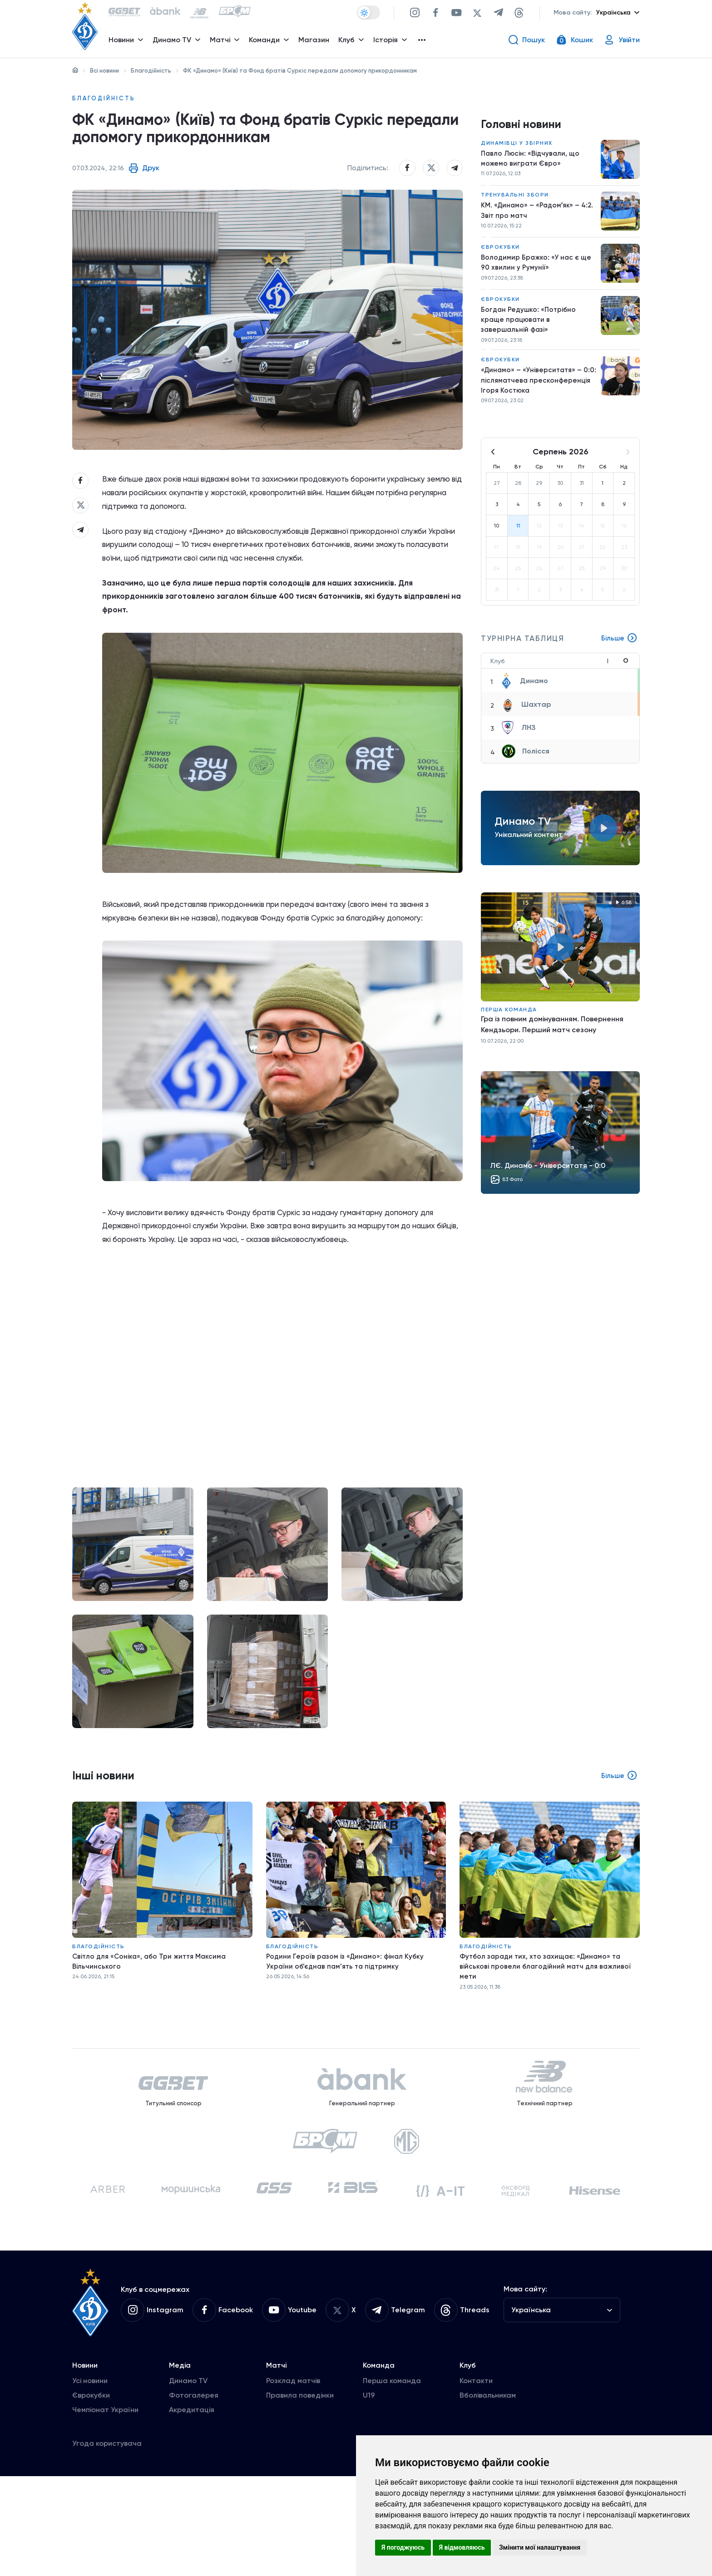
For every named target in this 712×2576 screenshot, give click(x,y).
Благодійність (151, 70)
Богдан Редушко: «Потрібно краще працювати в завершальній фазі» (530, 328)
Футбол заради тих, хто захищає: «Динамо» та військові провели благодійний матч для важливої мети (547, 2039)
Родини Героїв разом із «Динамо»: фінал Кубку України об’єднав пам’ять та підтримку (346, 2034)
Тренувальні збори (515, 200)
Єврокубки (500, 253)
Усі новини (90, 2480)
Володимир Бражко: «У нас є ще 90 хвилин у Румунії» (537, 269)
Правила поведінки (300, 2495)
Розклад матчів (293, 2480)
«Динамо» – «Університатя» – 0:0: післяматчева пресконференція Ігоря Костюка (538, 392)
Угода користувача (107, 2543)
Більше (619, 651)
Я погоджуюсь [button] (403, 2547)
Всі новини (104, 70)
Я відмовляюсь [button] (462, 2547)
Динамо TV (188, 2480)
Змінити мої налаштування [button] (539, 2547)
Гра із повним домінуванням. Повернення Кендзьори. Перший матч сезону (552, 1038)
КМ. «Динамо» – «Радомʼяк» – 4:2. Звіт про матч (531, 216)
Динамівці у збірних (517, 147)
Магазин (316, 43)
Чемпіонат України (105, 2509)
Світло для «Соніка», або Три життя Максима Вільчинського (152, 2034)
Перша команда (509, 1023)
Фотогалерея (193, 2495)
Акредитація (191, 2509)
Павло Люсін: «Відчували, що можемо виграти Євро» (532, 163)
